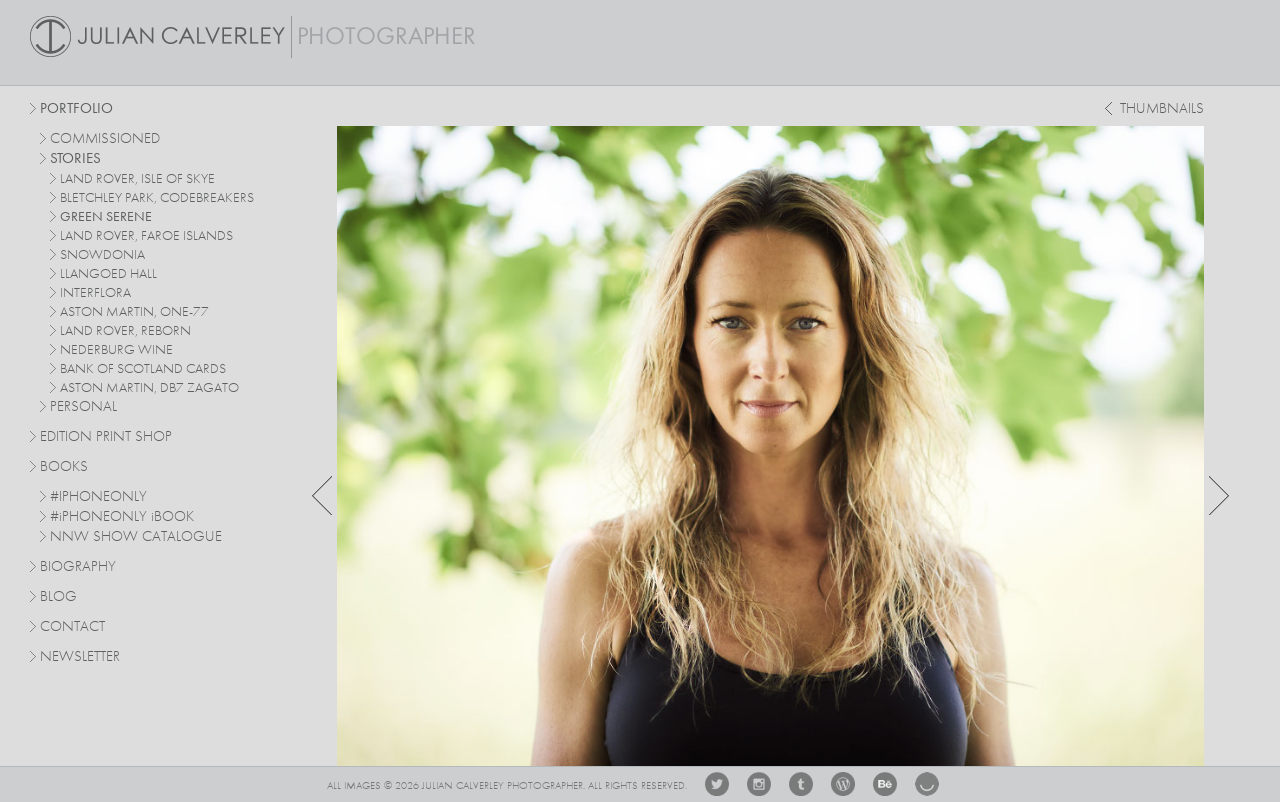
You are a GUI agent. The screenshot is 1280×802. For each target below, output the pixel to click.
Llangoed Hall (108, 274)
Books (64, 467)
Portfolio (76, 109)
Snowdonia (102, 255)
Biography (78, 566)
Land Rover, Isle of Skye (137, 179)
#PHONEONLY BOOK (122, 517)
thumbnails (1162, 109)
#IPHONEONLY (98, 497)
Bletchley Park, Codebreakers (157, 198)
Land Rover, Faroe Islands (146, 236)
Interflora (95, 293)
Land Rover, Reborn (125, 331)
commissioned (105, 139)
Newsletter (80, 657)
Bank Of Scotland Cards (143, 369)
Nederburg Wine (116, 350)
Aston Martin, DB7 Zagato (149, 388)
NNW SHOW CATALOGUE (136, 537)
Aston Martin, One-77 (134, 312)
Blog (58, 597)
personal (83, 407)
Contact (72, 627)
